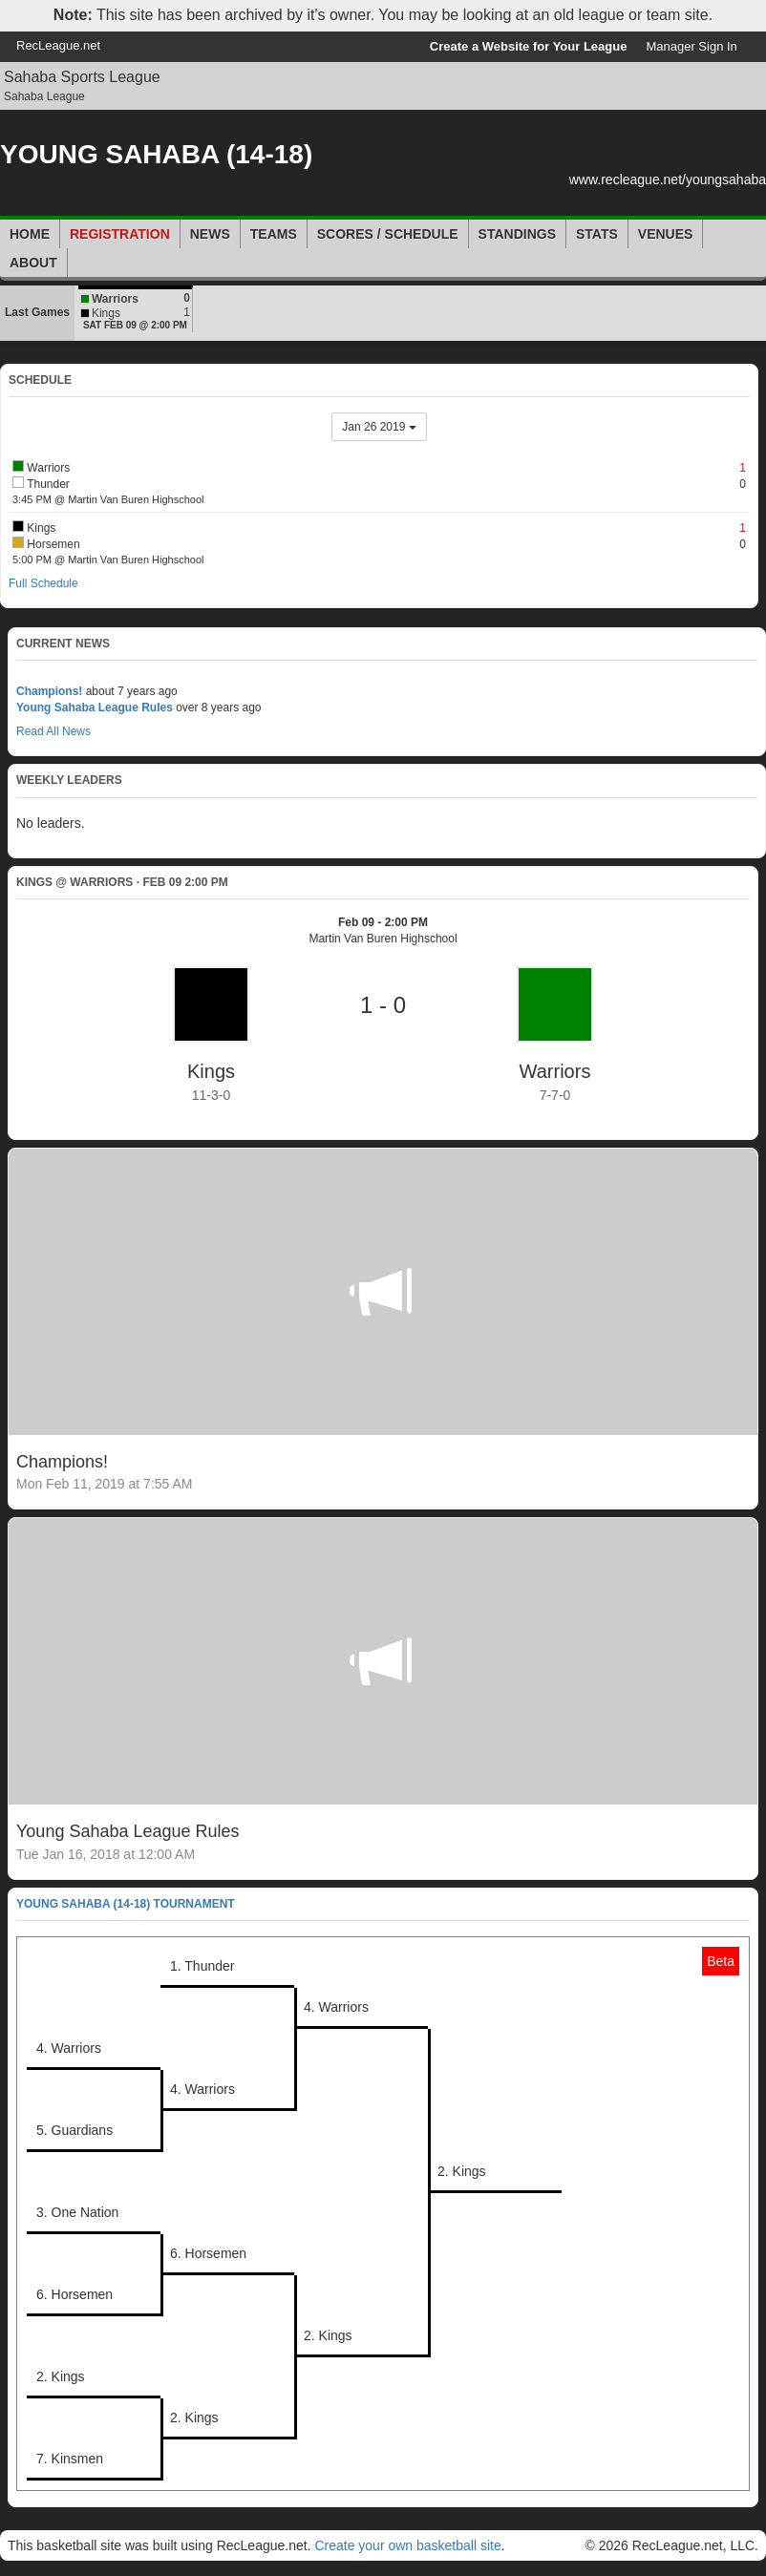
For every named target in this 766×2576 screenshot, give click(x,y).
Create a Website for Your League (529, 46)
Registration (120, 234)
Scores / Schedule (387, 234)
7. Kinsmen (69, 2458)
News (210, 234)
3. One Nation (77, 2212)
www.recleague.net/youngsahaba (667, 179)
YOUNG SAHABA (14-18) (156, 154)
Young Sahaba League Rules (94, 707)
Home (30, 234)
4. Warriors (336, 2007)
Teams (273, 234)
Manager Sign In (691, 46)
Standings (517, 234)
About (33, 262)
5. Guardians (74, 2130)
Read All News (53, 731)
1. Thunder (202, 1966)
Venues (665, 234)
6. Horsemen (208, 2253)
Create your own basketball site (407, 2545)
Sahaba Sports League (82, 77)
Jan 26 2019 (378, 426)
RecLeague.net (58, 45)
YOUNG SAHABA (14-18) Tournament (125, 1904)
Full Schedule (43, 583)
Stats (597, 234)
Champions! (49, 691)
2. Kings (461, 2171)
